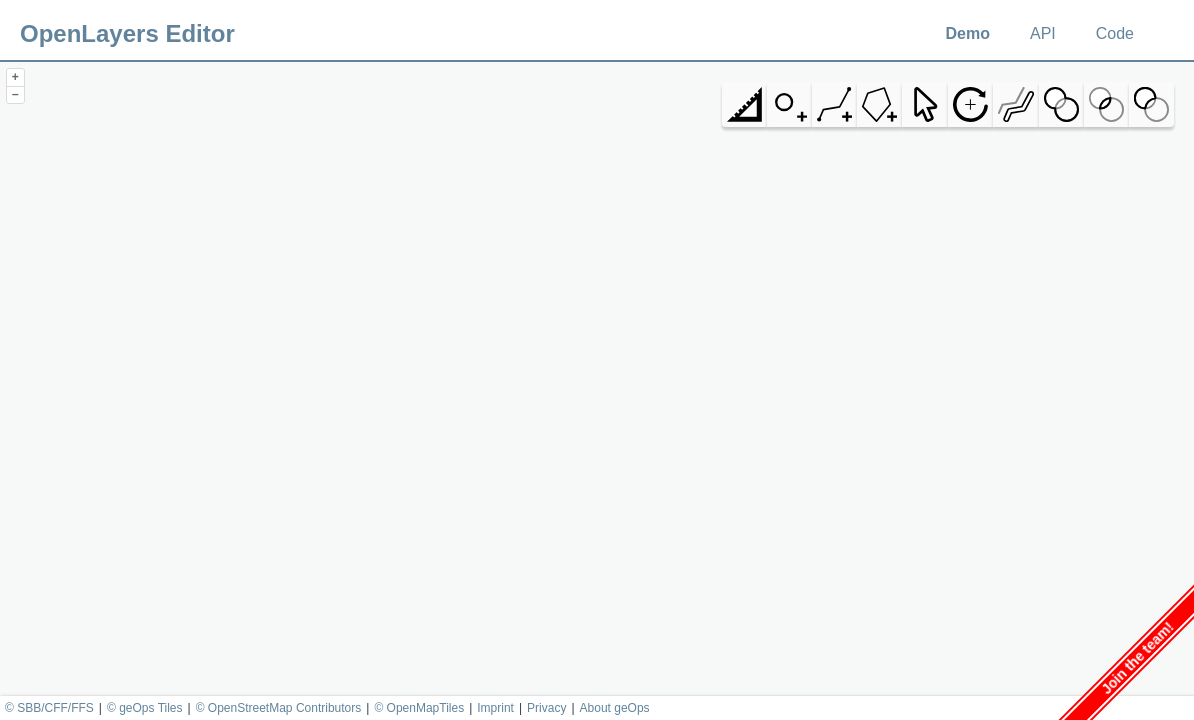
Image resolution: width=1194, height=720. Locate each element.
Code (1115, 33)
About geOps (615, 708)
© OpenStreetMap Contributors (279, 708)
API (1043, 33)
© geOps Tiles (145, 708)
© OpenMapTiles (419, 708)
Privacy (546, 708)
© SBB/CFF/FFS (49, 708)
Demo (968, 33)
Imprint (495, 708)
